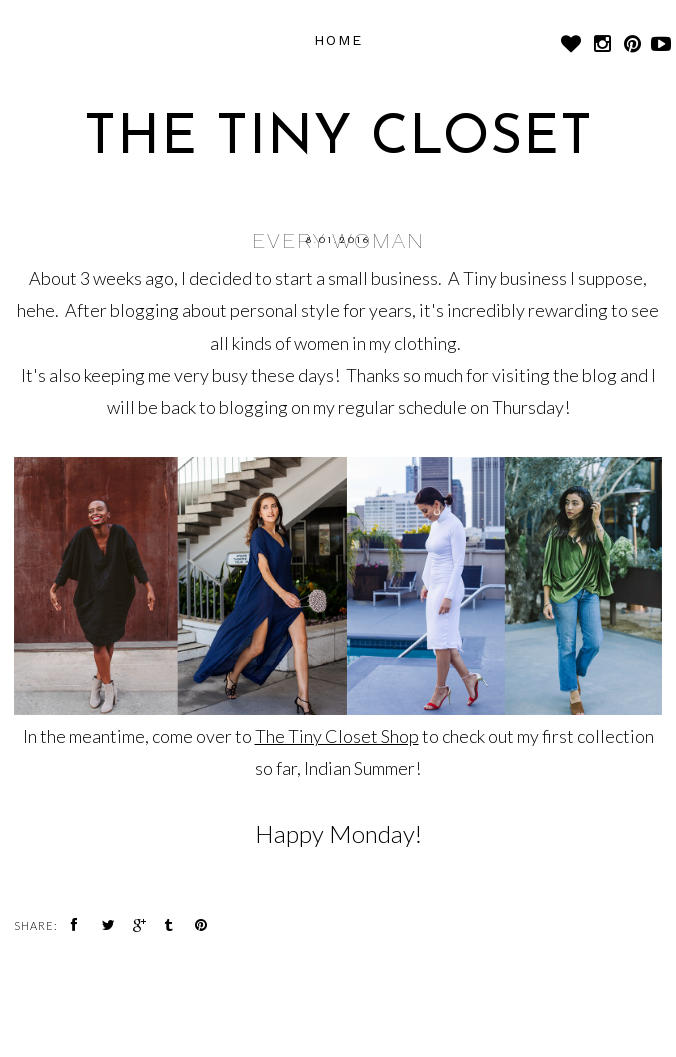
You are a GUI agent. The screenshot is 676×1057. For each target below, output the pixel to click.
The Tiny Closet (338, 139)
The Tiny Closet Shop (337, 736)
